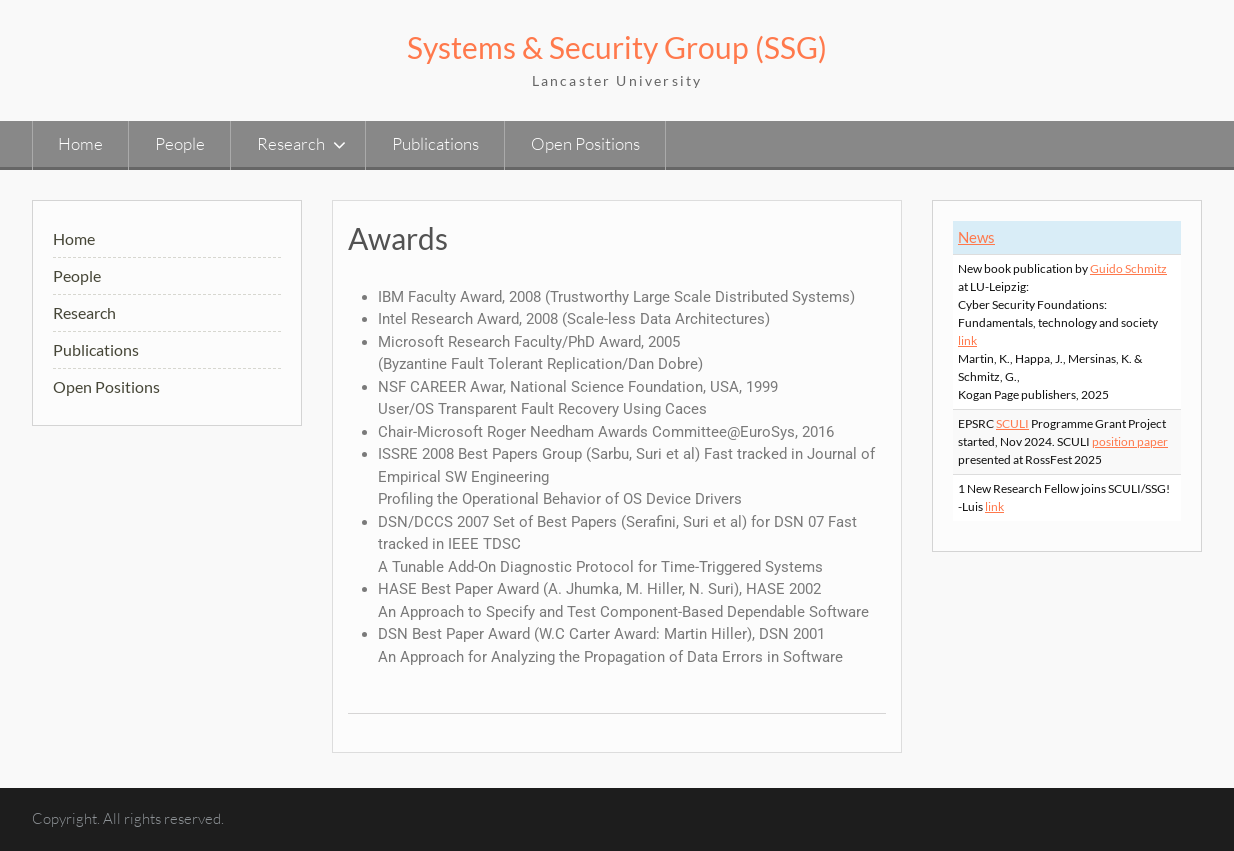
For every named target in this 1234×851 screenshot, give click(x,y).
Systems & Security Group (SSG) (617, 47)
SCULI (1012, 423)
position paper (1130, 441)
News (976, 237)
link (967, 340)
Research (291, 143)
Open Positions (585, 143)
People (180, 143)
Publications (435, 143)
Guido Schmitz (1128, 268)
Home (80, 143)
